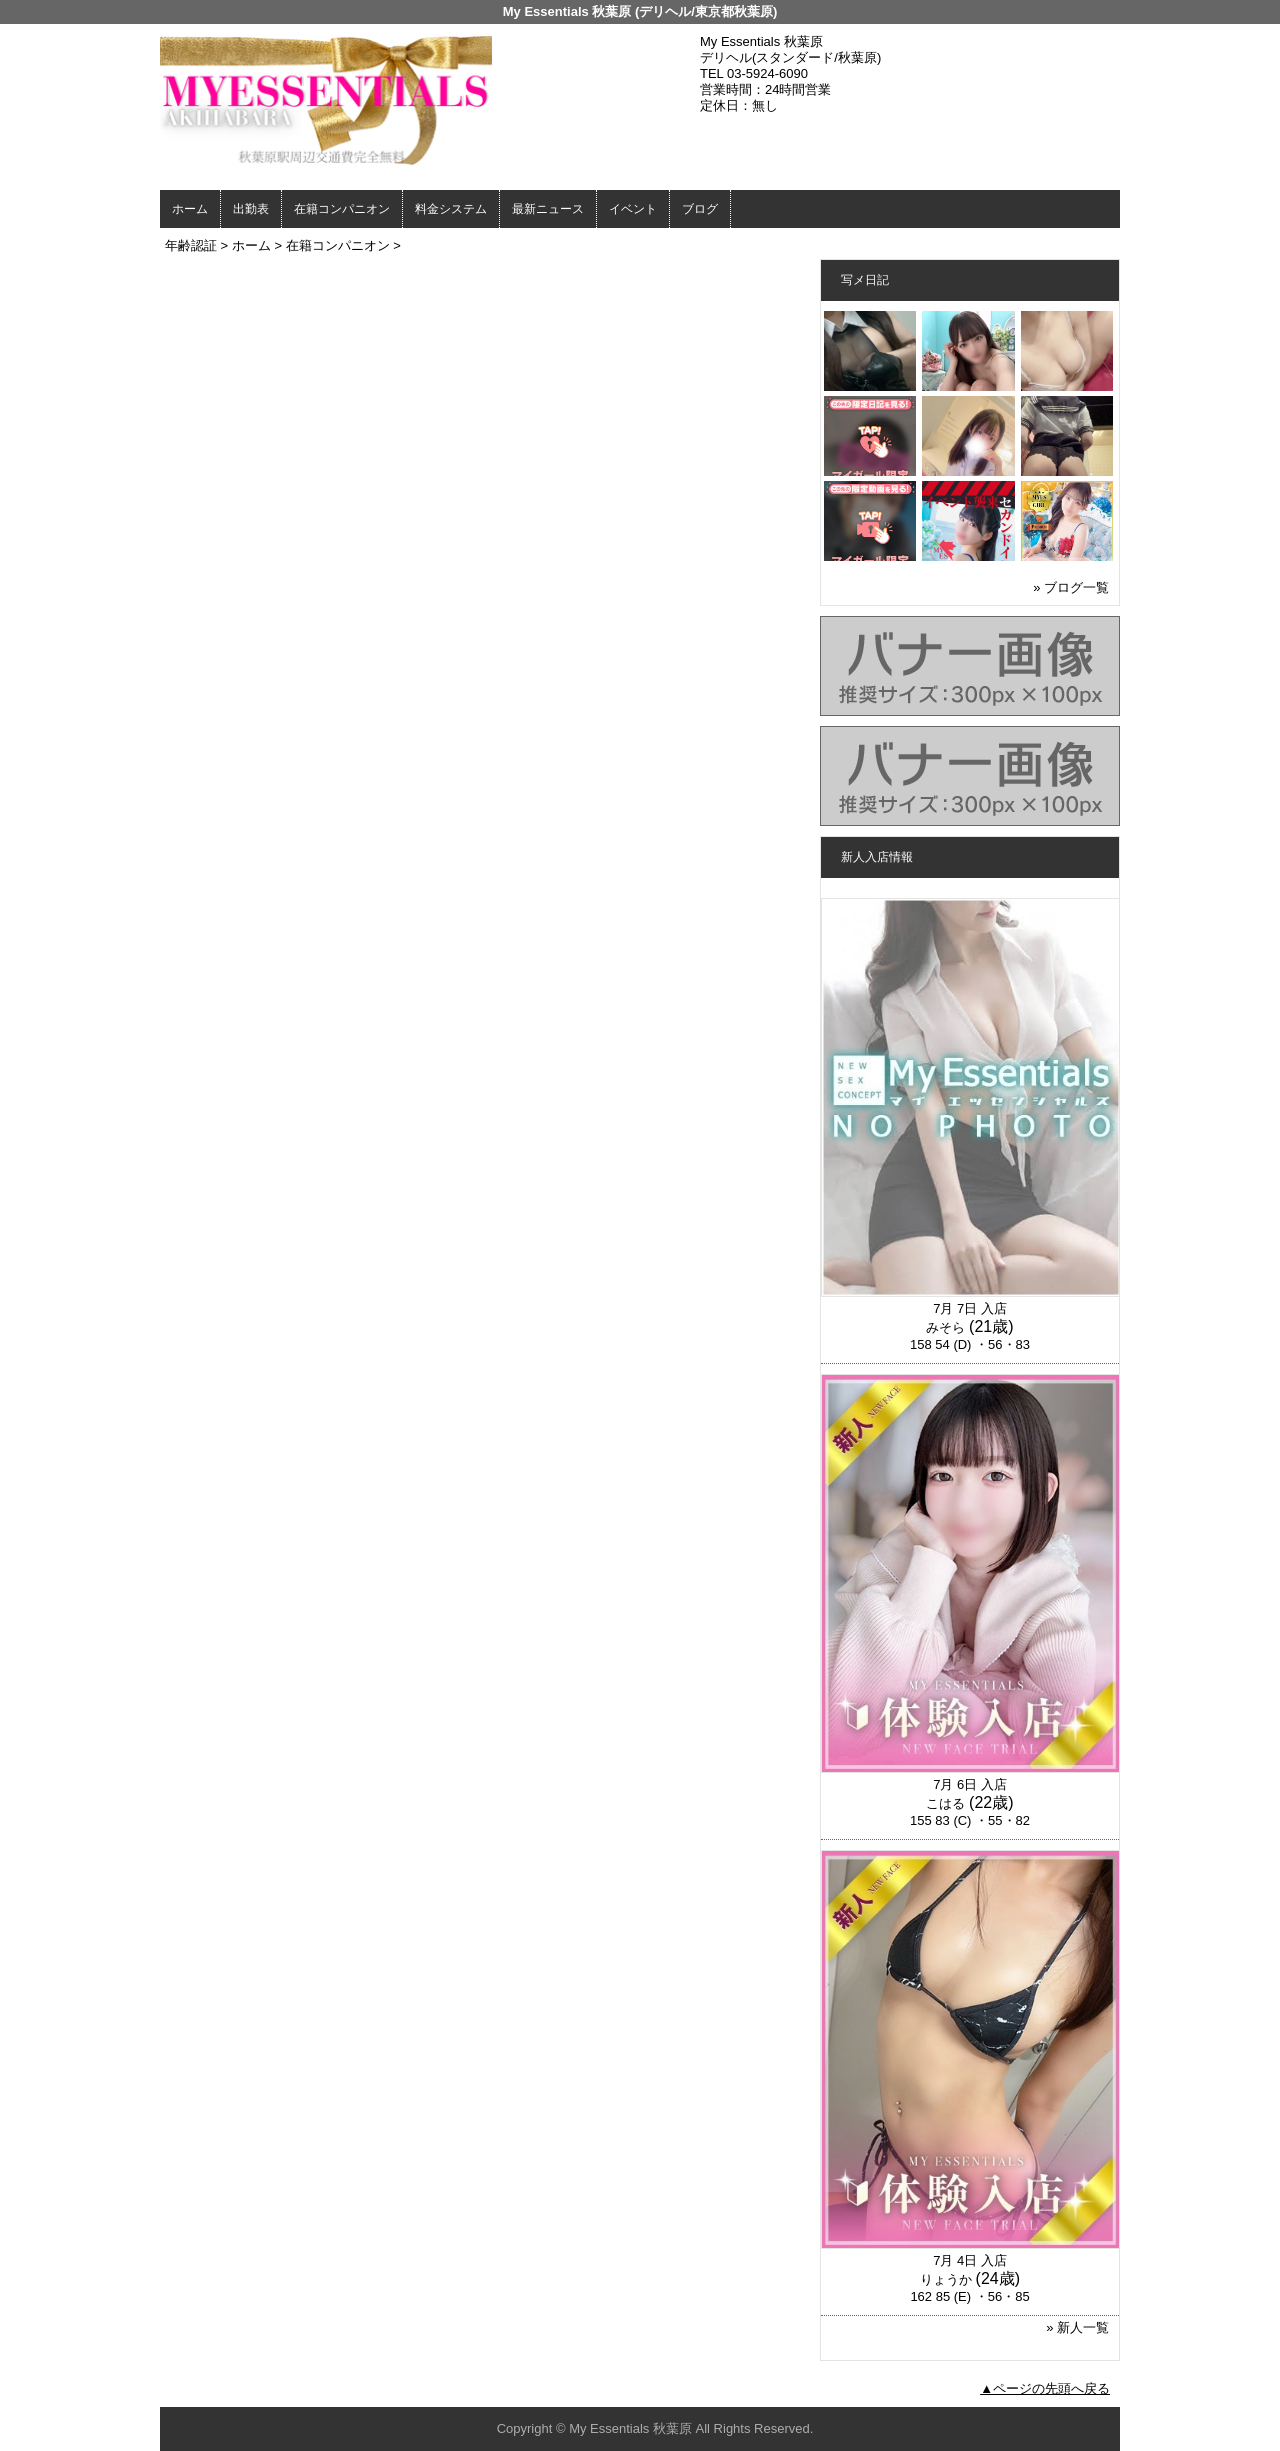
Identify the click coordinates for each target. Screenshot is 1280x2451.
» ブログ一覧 (1071, 587)
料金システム (451, 209)
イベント (633, 209)
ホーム (190, 209)
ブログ (700, 209)
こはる (945, 1803)
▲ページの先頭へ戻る (1045, 2388)
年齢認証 (191, 245)
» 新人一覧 (1077, 2327)
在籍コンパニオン (342, 209)
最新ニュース (548, 209)
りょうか (946, 2279)
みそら (945, 1327)
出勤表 (251, 209)
